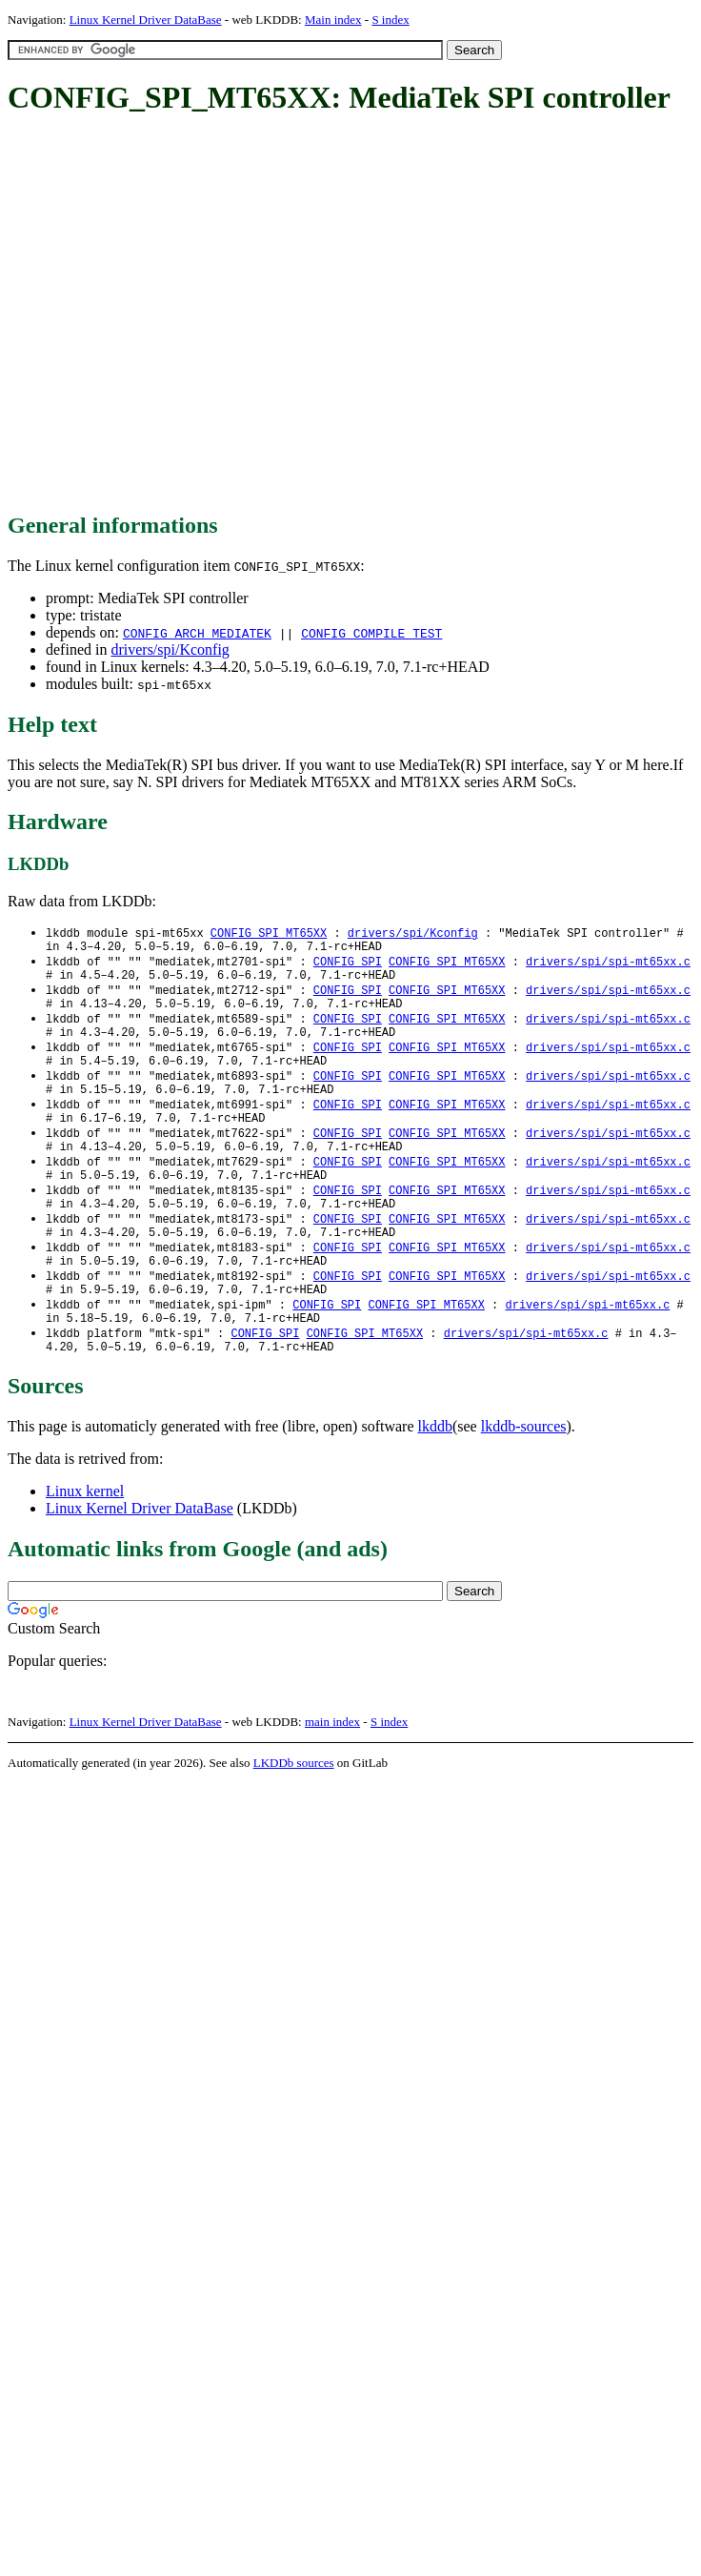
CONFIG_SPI (347, 966)
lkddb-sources (524, 1483)
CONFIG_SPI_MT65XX (268, 933)
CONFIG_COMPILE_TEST (371, 632)
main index (332, 1779)
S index (390, 19)
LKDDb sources (293, 1820)
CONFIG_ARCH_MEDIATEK (197, 632)
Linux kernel (85, 1548)
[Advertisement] (178, 315)
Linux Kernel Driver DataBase (146, 19)
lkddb (435, 1483)
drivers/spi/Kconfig (169, 649)
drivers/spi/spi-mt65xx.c (608, 966)
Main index (333, 19)
